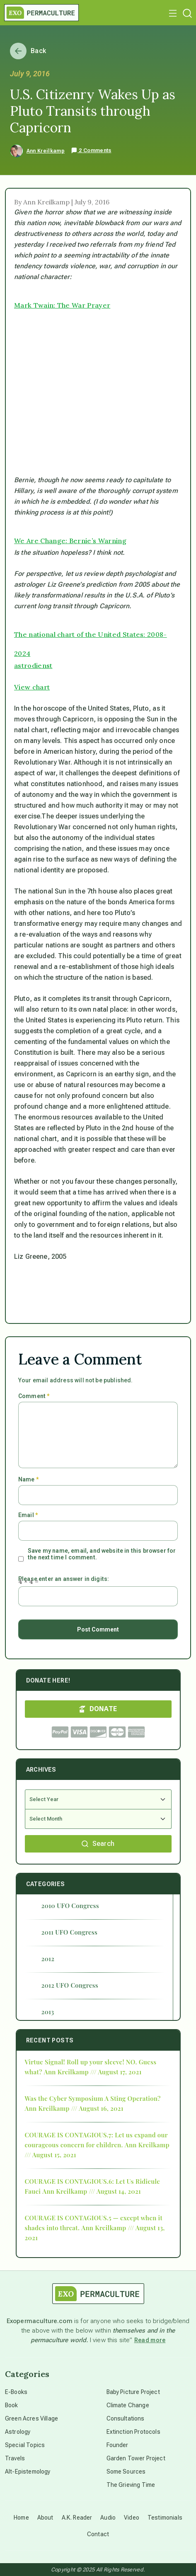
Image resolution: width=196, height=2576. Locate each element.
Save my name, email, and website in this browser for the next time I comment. (102, 1554)
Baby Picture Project (133, 2392)
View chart (32, 687)
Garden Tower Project (135, 2458)
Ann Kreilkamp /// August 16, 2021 (74, 2108)
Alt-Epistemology (28, 2471)
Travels (15, 2458)
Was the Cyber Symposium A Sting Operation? (93, 2098)
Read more (150, 2340)
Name (28, 1479)
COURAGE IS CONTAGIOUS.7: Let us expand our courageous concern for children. (96, 2140)
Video (131, 2517)
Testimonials (165, 2517)
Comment (33, 1396)
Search (98, 1844)
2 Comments (91, 150)
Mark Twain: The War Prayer (62, 305)
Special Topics (25, 2445)
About (45, 2517)
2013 (47, 2012)
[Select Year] (98, 1799)
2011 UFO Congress (69, 1932)
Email (28, 1515)
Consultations (125, 2418)
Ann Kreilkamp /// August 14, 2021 (91, 2191)
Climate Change (127, 2405)
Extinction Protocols (133, 2431)
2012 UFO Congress (69, 1985)
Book (11, 2405)
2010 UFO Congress (70, 1905)
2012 (48, 1958)
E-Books (16, 2392)
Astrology (17, 2431)
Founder (117, 2445)
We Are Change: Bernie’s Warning (70, 541)
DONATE (98, 1709)
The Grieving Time (130, 2484)
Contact (98, 2534)
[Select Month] (98, 1819)
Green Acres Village (31, 2418)
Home (21, 2517)
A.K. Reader (77, 2517)
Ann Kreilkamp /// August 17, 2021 (93, 2072)
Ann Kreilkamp (46, 151)
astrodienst (33, 665)
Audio (108, 2517)
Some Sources (126, 2471)
